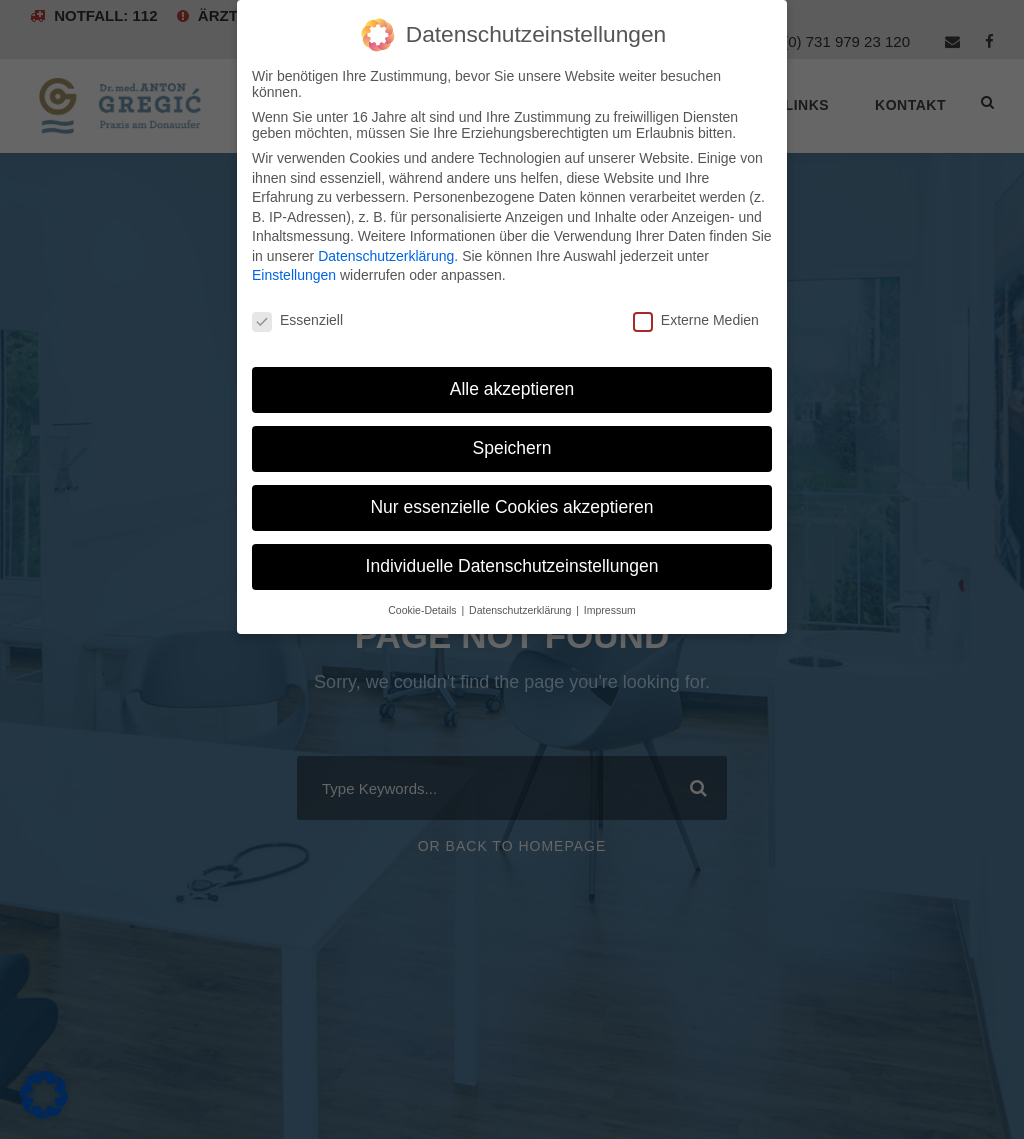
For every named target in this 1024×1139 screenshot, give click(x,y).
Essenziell (297, 320)
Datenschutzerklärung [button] (521, 610)
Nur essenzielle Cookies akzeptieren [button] (511, 507)
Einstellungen (294, 275)
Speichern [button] (512, 448)
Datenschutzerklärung (386, 256)
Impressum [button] (610, 610)
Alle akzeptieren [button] (512, 389)
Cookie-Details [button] (423, 610)
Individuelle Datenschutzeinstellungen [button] (512, 566)
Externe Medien (696, 320)
